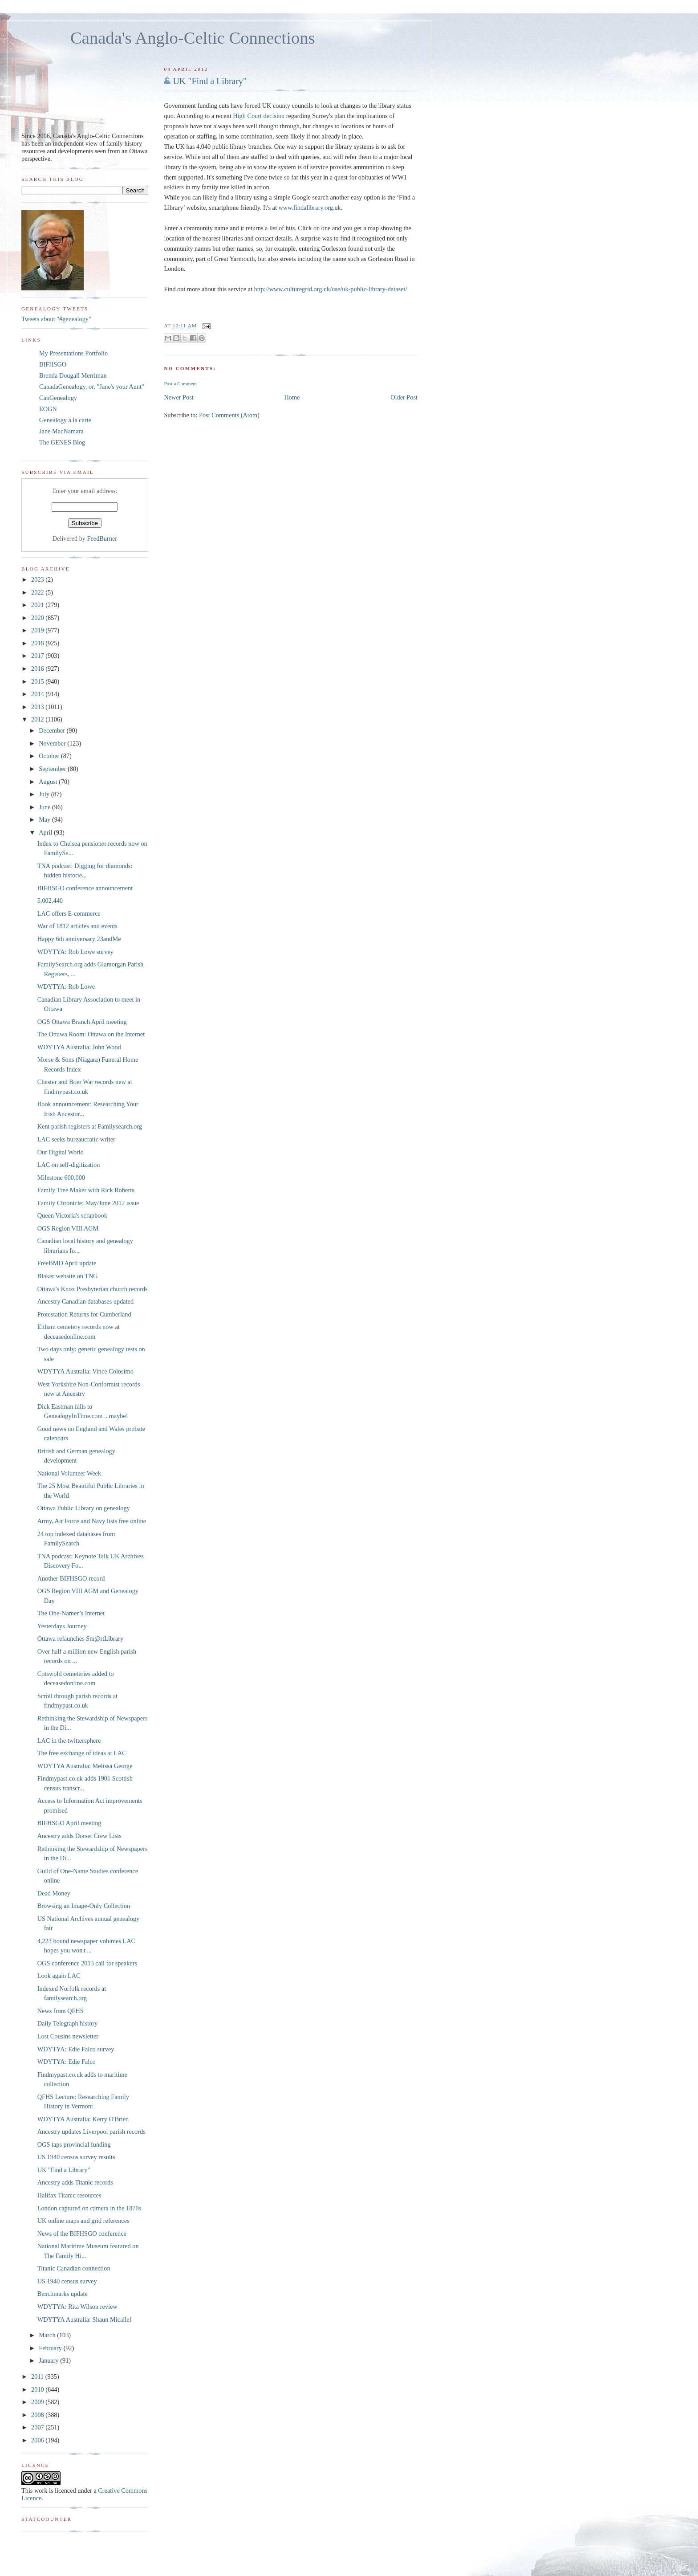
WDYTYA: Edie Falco (66, 2061)
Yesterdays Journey (62, 1626)
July (45, 794)
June (45, 807)
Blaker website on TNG (67, 1276)
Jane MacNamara (61, 431)
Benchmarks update (62, 2293)
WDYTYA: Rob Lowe (66, 986)
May (45, 819)
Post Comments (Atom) (229, 415)
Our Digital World (60, 1152)
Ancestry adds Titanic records (75, 2182)
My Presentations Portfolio (73, 353)
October (50, 755)
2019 (38, 630)
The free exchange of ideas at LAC (81, 1753)
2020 (38, 617)
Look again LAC (59, 1975)
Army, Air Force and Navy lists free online (91, 1520)
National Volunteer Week (69, 1473)
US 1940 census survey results (76, 2156)
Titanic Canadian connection (73, 2268)
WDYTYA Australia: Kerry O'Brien (83, 2119)
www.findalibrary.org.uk (309, 207)
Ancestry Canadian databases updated (85, 1301)
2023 (38, 579)
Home (292, 397)
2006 (38, 2440)
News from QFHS (60, 2010)
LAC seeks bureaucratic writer (76, 1139)
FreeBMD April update (67, 1263)
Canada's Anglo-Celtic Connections (192, 38)
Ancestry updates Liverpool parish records (91, 2131)
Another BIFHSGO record (71, 1578)
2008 (38, 2414)
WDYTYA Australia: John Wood (79, 1047)
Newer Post (178, 397)
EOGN (48, 408)
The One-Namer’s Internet (71, 1613)
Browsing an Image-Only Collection (83, 1905)
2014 (38, 693)
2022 (38, 592)
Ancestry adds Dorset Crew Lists (79, 1835)
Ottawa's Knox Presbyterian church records (92, 1288)
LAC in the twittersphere (69, 1740)
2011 (38, 2376)
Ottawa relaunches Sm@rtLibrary (80, 1638)
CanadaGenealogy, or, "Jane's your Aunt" (91, 386)
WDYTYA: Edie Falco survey (75, 2049)
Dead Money (53, 1893)
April (46, 832)
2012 (38, 719)
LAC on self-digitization (68, 1164)
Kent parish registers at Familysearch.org (89, 1126)
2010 (38, 2389)
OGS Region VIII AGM (68, 1228)
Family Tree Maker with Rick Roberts (85, 1190)
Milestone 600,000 (61, 1177)
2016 (38, 668)
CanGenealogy (58, 397)
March (48, 2335)
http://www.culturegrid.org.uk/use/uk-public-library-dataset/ (330, 289)
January (49, 2360)
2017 (38, 655)
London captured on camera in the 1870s (89, 2208)
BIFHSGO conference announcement (85, 888)
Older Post (404, 397)
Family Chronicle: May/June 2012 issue (88, 1202)
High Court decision (258, 115)
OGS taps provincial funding (74, 2144)
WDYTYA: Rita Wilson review (77, 2306)
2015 (38, 681)
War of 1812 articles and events (77, 925)
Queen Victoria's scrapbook (72, 1215)
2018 (38, 643)
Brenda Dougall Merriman (73, 375)
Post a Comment (180, 383)
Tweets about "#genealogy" (56, 318)
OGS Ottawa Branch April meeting (82, 1021)
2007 (38, 2427)
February (51, 2348)
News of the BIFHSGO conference (81, 2233)
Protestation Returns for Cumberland (84, 1314)
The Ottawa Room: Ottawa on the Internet (91, 1034)
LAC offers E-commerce (69, 913)
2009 (38, 2401)
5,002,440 (50, 900)
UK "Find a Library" (210, 81)
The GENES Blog (62, 442)
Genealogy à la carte (65, 420)
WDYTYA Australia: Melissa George (85, 1765)
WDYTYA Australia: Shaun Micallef (84, 2319)
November (53, 743)
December (52, 730)
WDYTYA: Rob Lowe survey (75, 951)
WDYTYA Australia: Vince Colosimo (85, 1371)
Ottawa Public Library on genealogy (83, 1508)
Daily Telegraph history (67, 2023)
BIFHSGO (52, 364)
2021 (38, 604)
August (49, 781)
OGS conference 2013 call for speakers (87, 1963)
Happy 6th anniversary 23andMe (79, 938)
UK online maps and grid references (83, 2220)
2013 (38, 706)
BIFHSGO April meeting (69, 1822)
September (53, 768)
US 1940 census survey (67, 2281)
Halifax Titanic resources (69, 2195)
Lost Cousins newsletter (67, 2036)
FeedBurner (102, 538)
